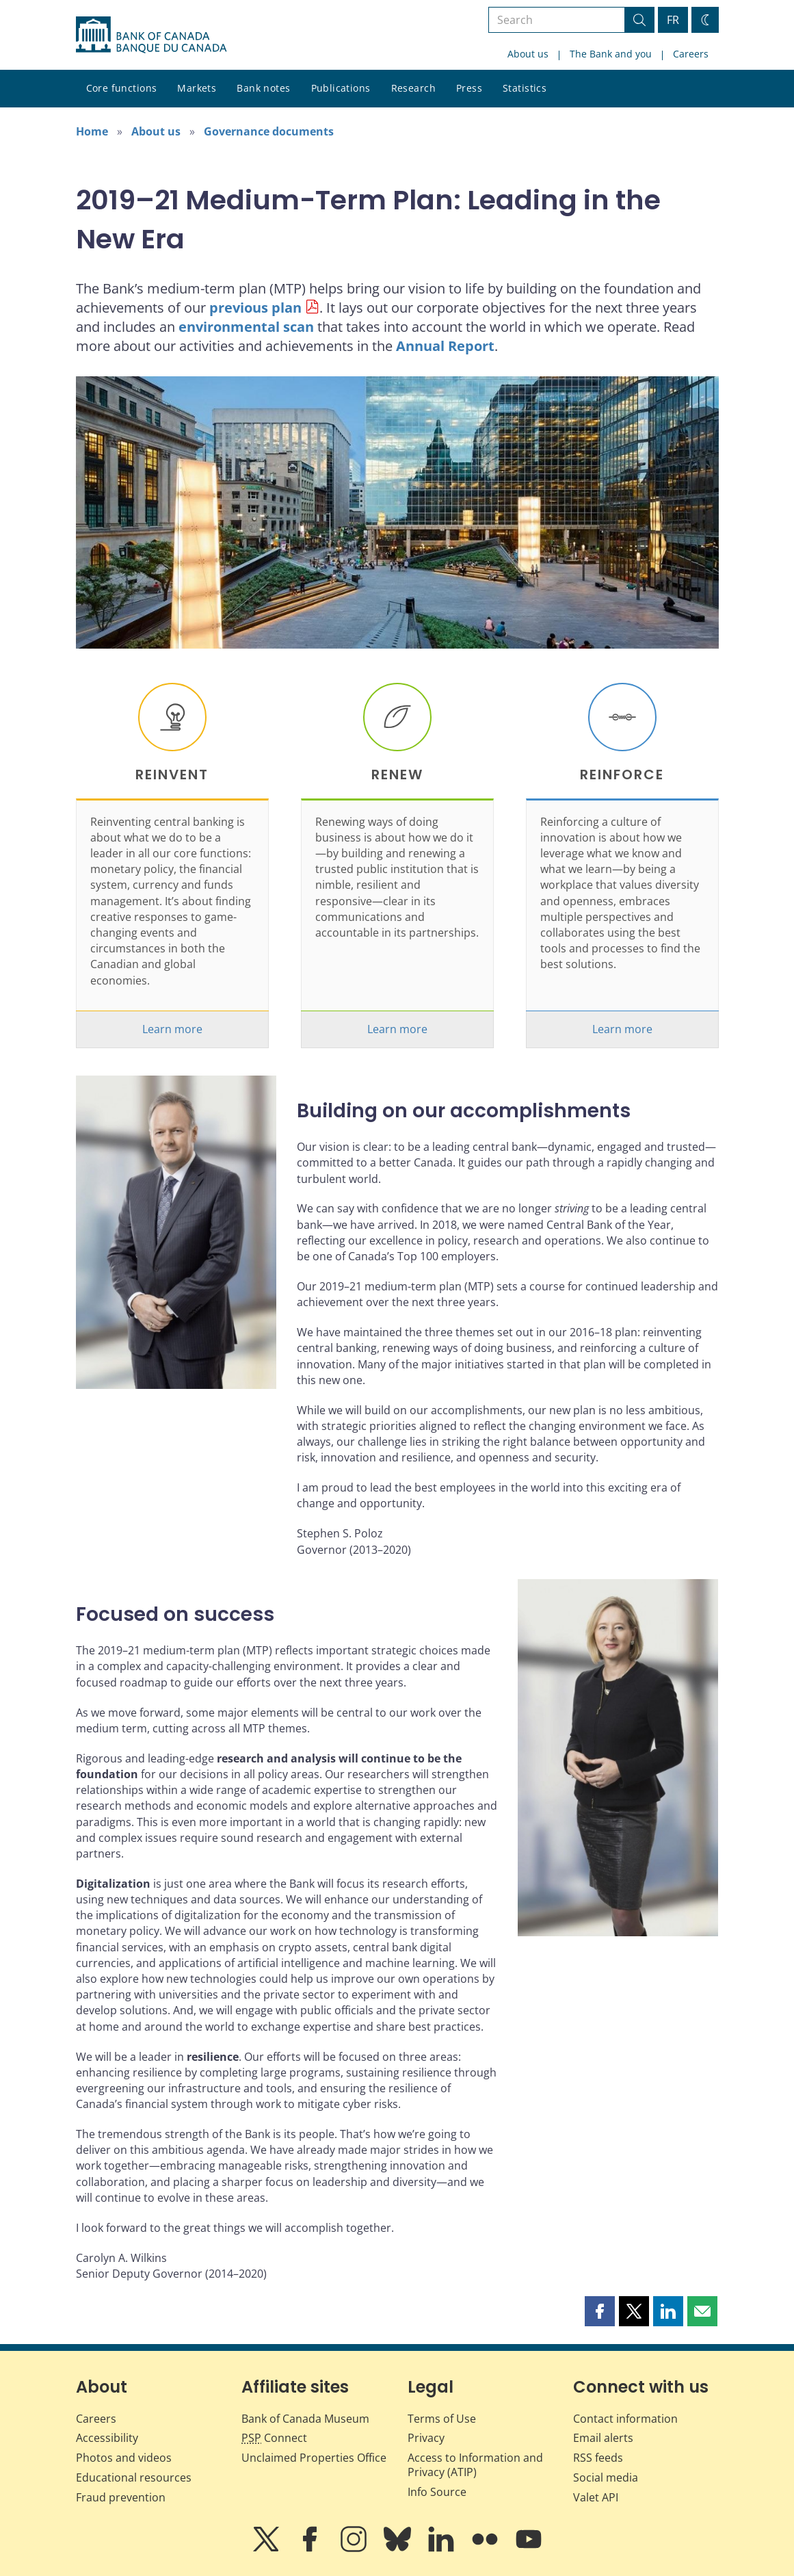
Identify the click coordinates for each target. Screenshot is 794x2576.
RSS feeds (598, 2457)
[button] (600, 2311)
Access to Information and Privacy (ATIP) (475, 2465)
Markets (196, 87)
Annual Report (445, 346)
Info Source (437, 2491)
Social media (605, 2477)
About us (527, 53)
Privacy (426, 2437)
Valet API (595, 2497)
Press (469, 87)
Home (92, 131)
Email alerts (603, 2437)
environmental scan (246, 326)
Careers (691, 53)
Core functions (121, 87)
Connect (274, 2437)
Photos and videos (124, 2457)
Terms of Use (442, 2418)
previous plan (255, 307)
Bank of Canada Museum (305, 2418)
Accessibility (107, 2437)
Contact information (625, 2418)
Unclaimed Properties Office (313, 2457)
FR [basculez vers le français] (673, 19)
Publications (341, 87)
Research (413, 87)
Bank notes (263, 87)
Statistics (524, 87)
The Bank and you (611, 53)
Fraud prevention (121, 2497)
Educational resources (133, 2477)
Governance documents (269, 131)
